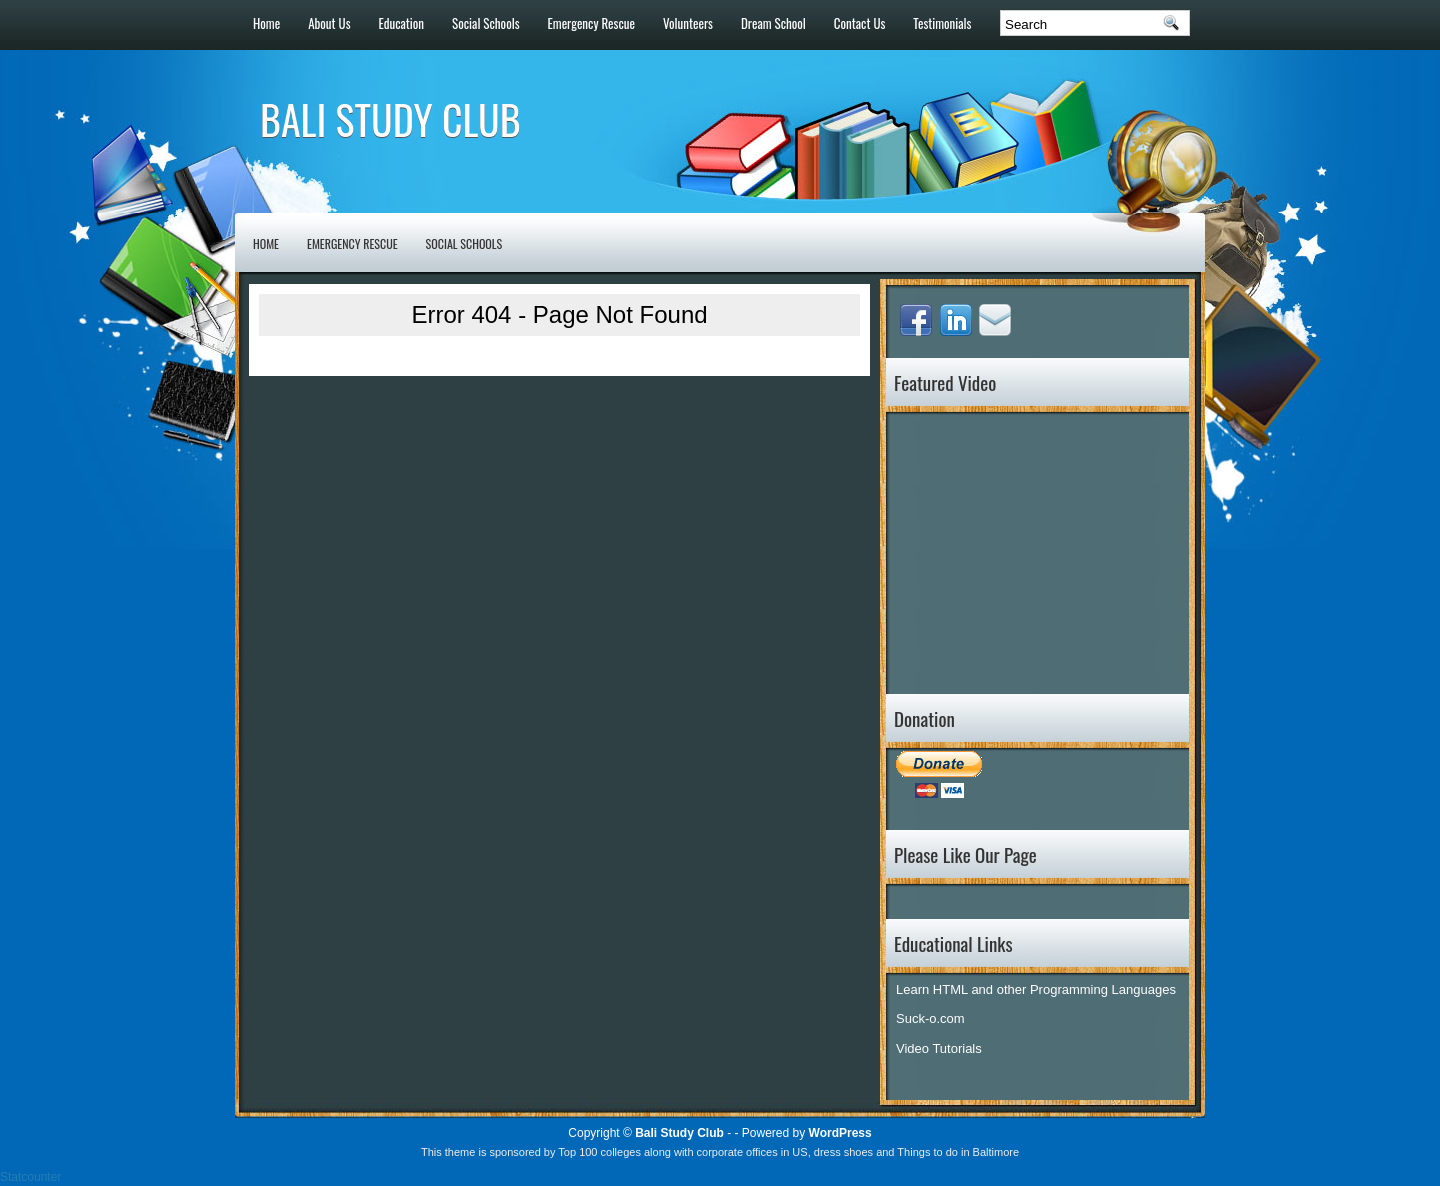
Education (402, 23)
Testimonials (942, 23)
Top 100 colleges (599, 1152)
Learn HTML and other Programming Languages (1036, 989)
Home (266, 23)
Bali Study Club (390, 119)
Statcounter (30, 1177)
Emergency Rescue (591, 23)
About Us (329, 23)
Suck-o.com (930, 1018)
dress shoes (843, 1152)
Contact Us (860, 23)
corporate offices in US (752, 1152)
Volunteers (688, 23)
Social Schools (485, 23)
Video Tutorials (939, 1048)
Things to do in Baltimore (958, 1152)
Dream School (773, 23)
